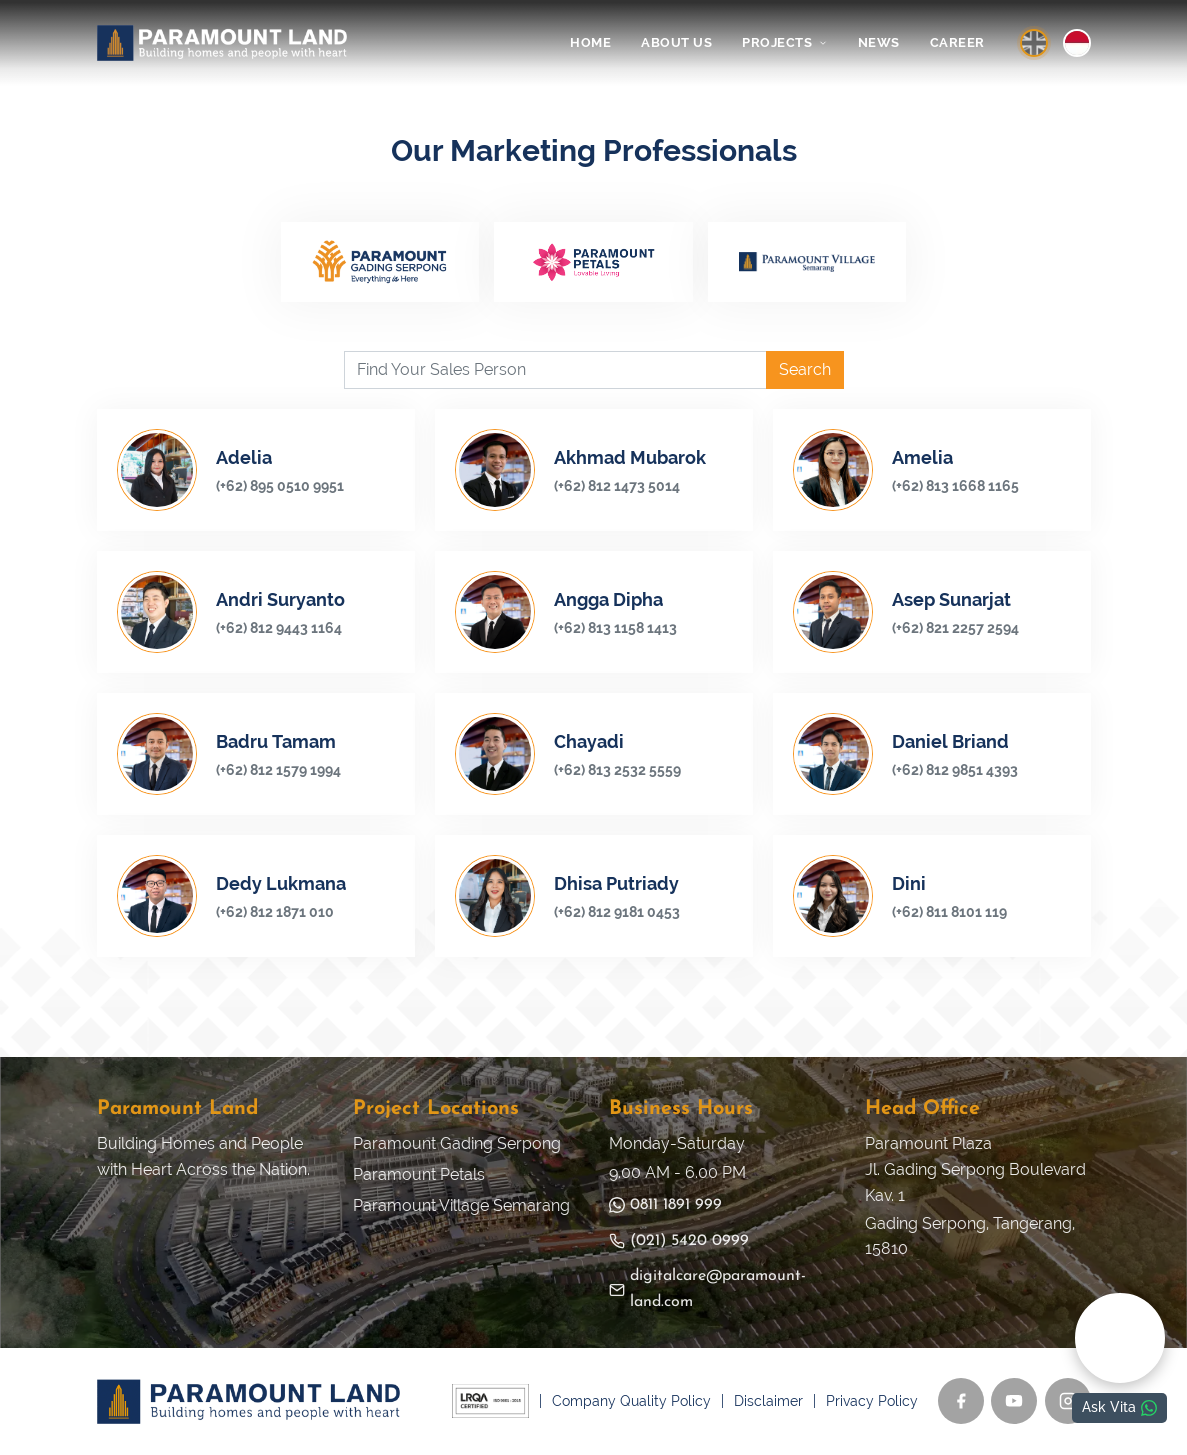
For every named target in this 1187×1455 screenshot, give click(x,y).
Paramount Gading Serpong (457, 1144)
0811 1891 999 (665, 1205)
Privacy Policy (872, 1401)
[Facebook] (961, 1402)
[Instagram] (1068, 1402)
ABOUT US (676, 42)
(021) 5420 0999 (679, 1241)
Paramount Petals (419, 1175)
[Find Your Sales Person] (555, 371)
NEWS (879, 42)
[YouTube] (1014, 1402)
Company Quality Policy (631, 1401)
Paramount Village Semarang (461, 1205)
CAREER (957, 42)
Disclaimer (768, 1401)
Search (805, 370)
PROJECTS (785, 42)
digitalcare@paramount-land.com (707, 1290)
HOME (590, 42)
